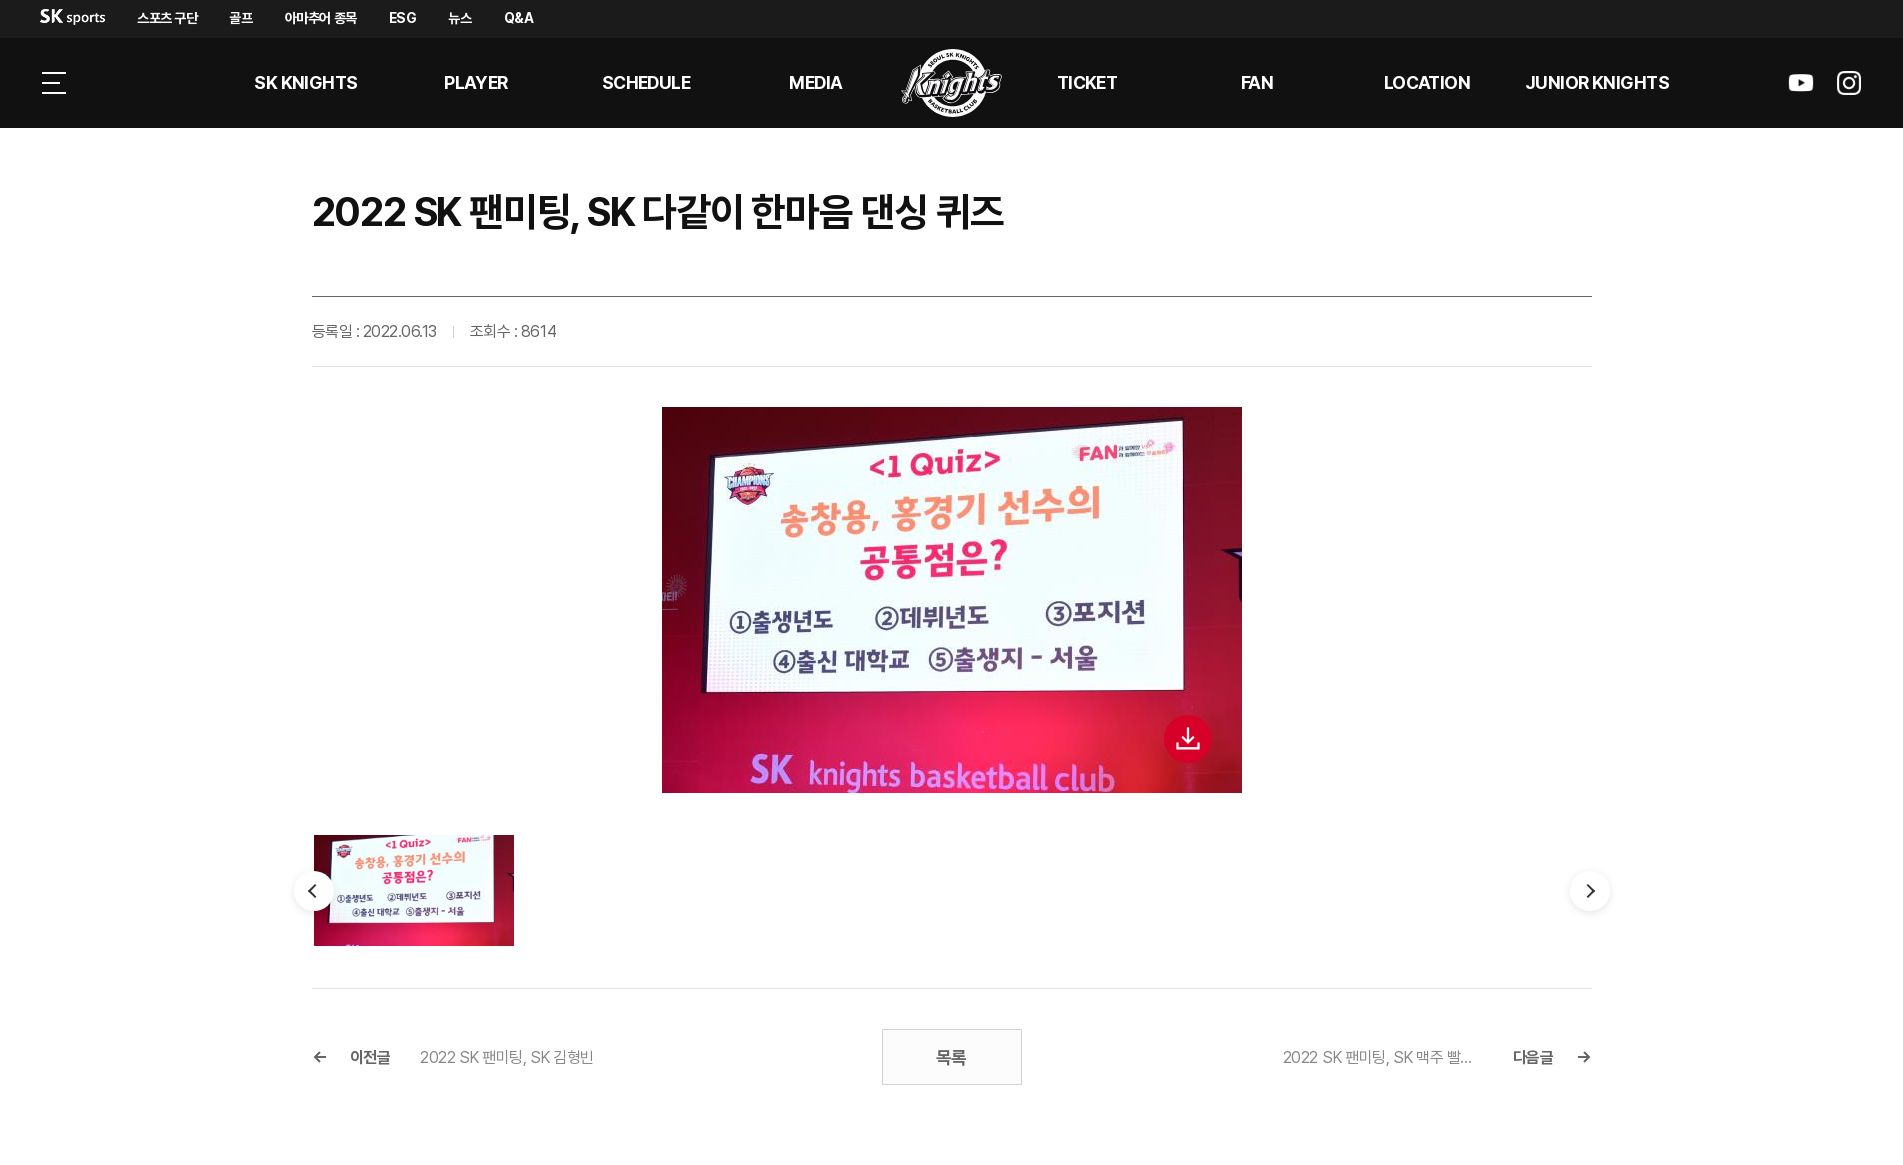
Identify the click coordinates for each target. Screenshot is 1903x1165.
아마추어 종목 (321, 18)
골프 (240, 18)
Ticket (1087, 82)
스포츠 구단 (167, 18)
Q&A (519, 18)
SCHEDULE (646, 82)
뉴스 (459, 18)
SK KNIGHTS (306, 82)
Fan (1257, 82)
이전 (314, 891)
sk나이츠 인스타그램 (1849, 83)
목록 (951, 1057)
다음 (1590, 891)
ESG (403, 18)
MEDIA (815, 82)
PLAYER (476, 82)
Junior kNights (1597, 82)
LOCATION (1427, 82)
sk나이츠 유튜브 (1801, 83)
